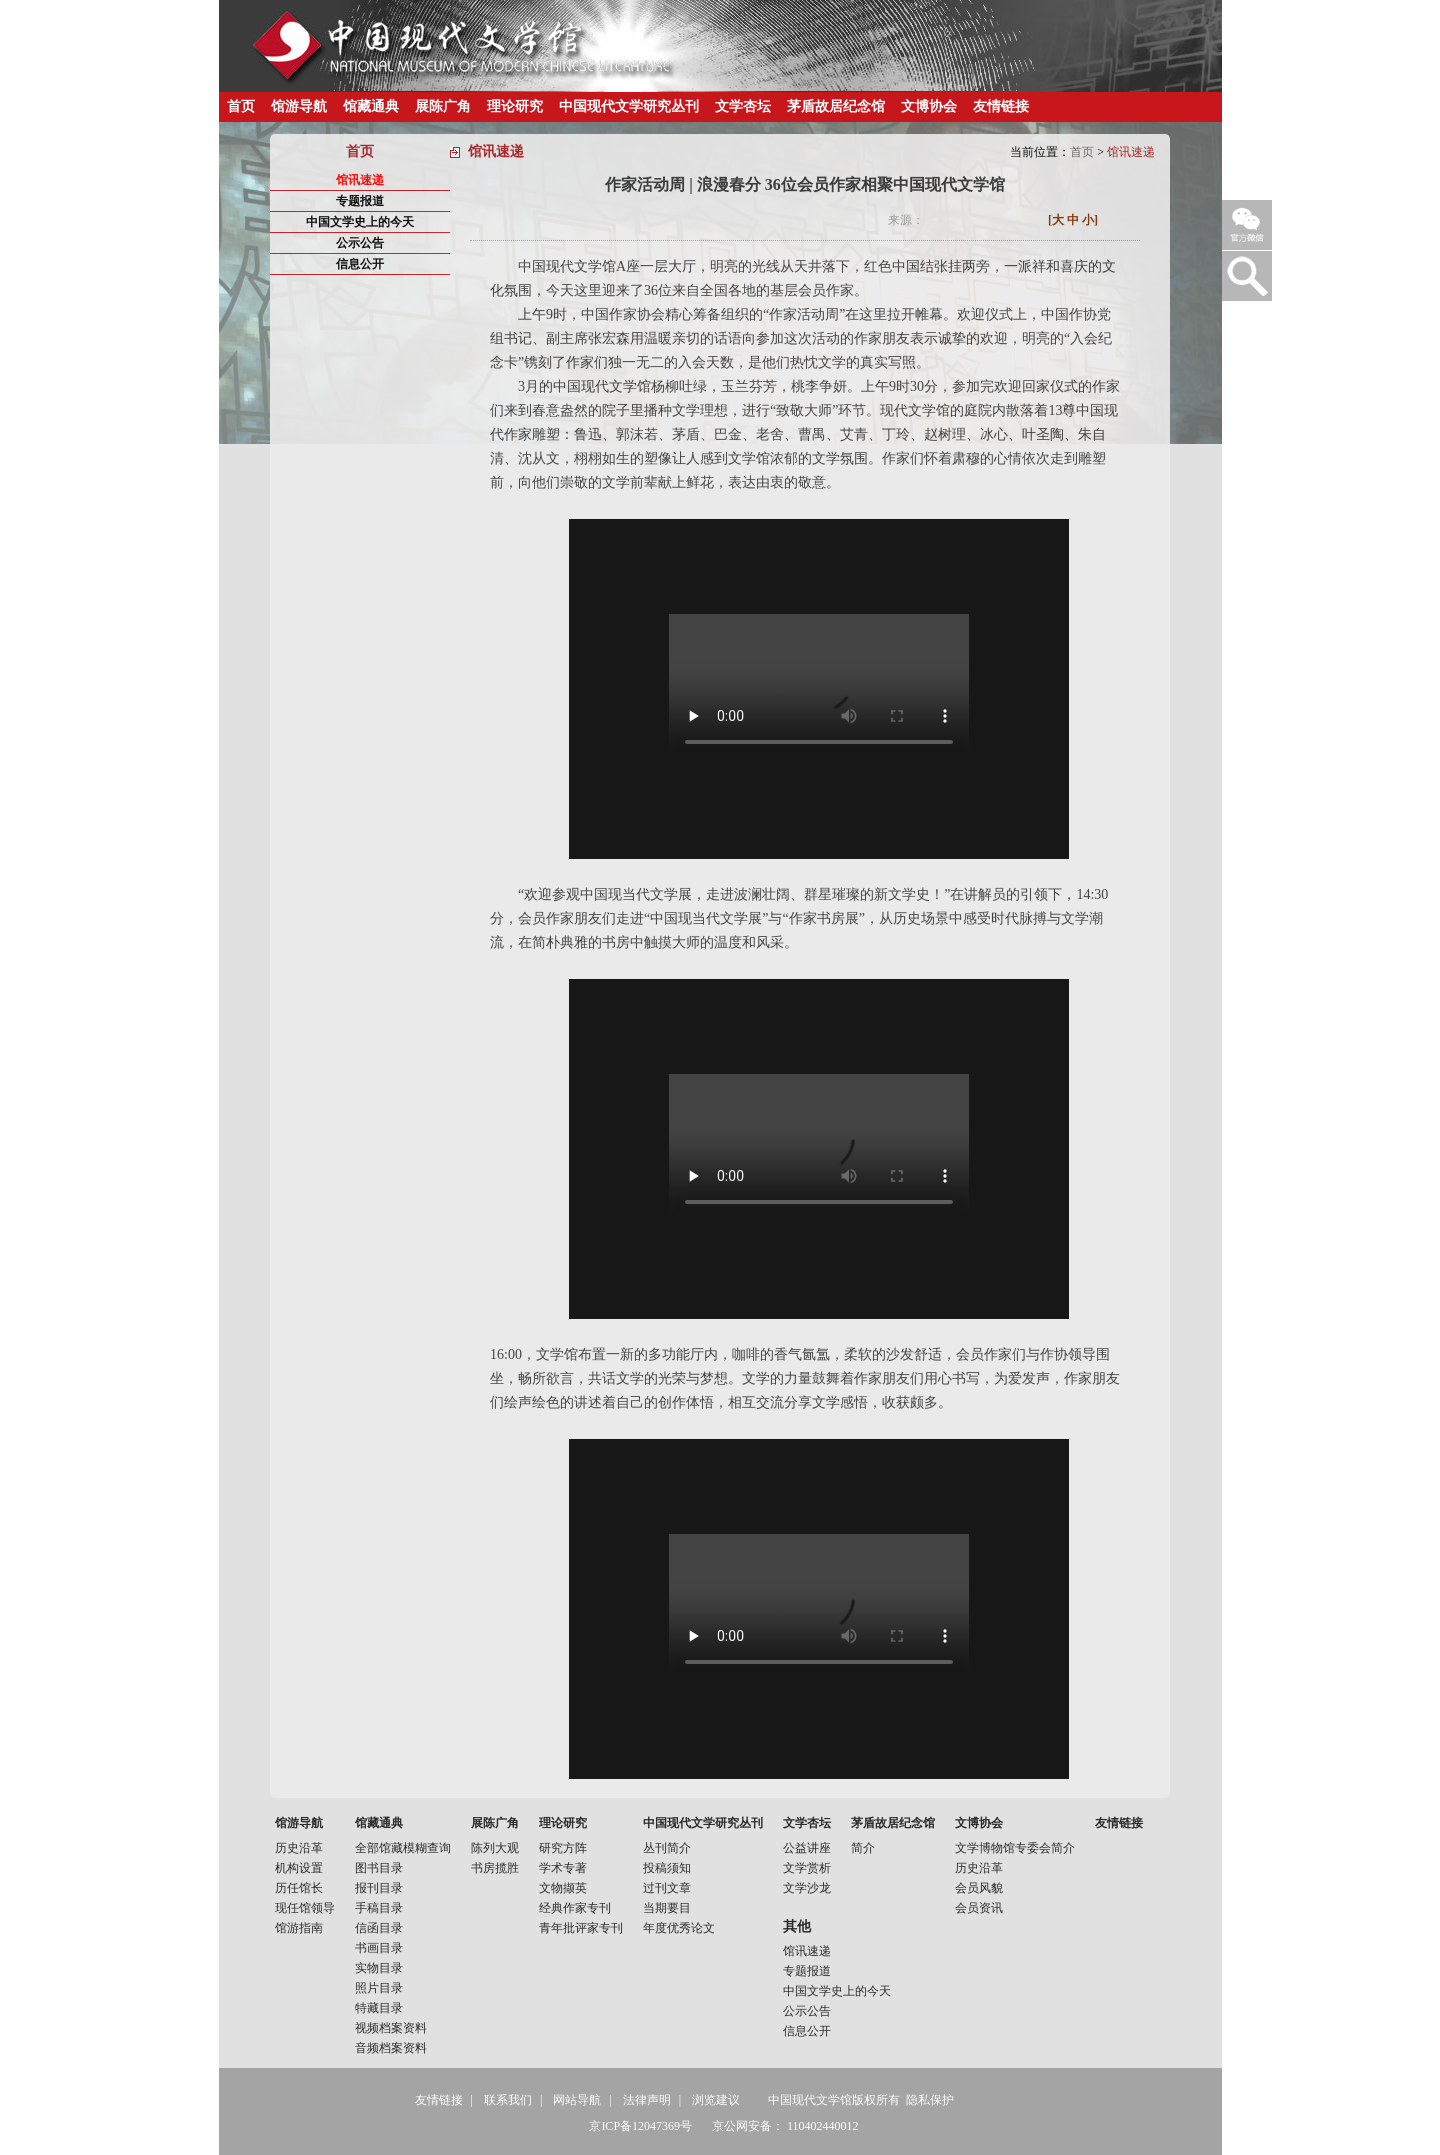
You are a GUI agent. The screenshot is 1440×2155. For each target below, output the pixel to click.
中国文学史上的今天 (360, 222)
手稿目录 (379, 1908)
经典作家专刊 (575, 1908)
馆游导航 (299, 106)
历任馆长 (299, 1888)
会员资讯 (979, 1908)
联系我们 (508, 2100)
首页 (241, 106)
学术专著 (563, 1868)
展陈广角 (443, 106)
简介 (863, 1848)
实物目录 (379, 1968)
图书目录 (379, 1868)
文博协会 (929, 106)
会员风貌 (979, 1888)
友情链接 (1001, 106)
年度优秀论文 (679, 1928)
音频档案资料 (391, 2048)
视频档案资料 (391, 2028)
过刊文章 (667, 1888)
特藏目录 (379, 2008)
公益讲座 (807, 1848)
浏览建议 (716, 2100)
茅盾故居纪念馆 (836, 106)
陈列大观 (495, 1848)
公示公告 (360, 243)
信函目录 (379, 1928)
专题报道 (360, 201)
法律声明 (647, 2100)
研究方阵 (563, 1848)
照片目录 (379, 1988)
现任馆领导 (305, 1908)
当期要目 (667, 1908)
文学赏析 (807, 1868)
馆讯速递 (360, 180)
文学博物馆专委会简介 (1015, 1848)
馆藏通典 (371, 106)
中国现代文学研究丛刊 (629, 106)
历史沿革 (299, 1848)
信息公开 (360, 264)
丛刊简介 (667, 1848)
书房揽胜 (495, 1868)
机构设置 (299, 1868)
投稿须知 (667, 1868)
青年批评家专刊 (581, 1928)
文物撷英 (563, 1888)
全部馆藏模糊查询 (403, 1848)
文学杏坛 (743, 106)
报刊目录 (379, 1888)
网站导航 (577, 2100)
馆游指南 (299, 1928)
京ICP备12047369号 (640, 2126)
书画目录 (379, 1948)
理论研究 (515, 106)
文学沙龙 (807, 1888)
